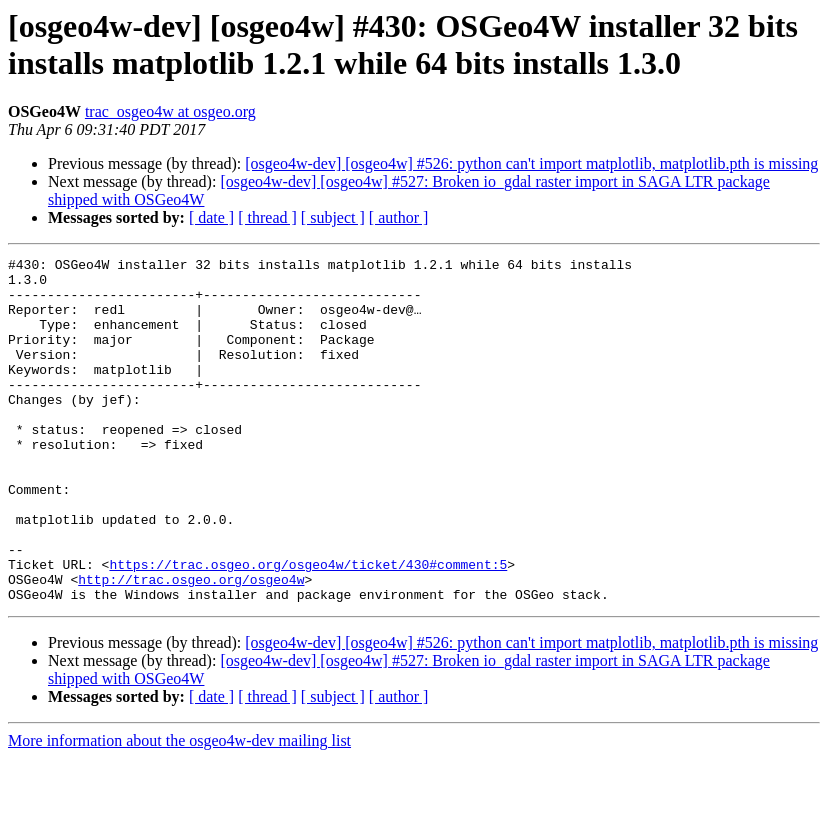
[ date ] (211, 217)
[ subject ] (333, 217)
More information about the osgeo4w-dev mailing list (179, 809)
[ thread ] (267, 217)
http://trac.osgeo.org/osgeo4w (191, 645)
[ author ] (399, 217)
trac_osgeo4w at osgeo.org (170, 111)
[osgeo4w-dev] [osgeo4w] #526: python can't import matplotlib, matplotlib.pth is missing (531, 163)
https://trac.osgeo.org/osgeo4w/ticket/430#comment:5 (308, 627)
